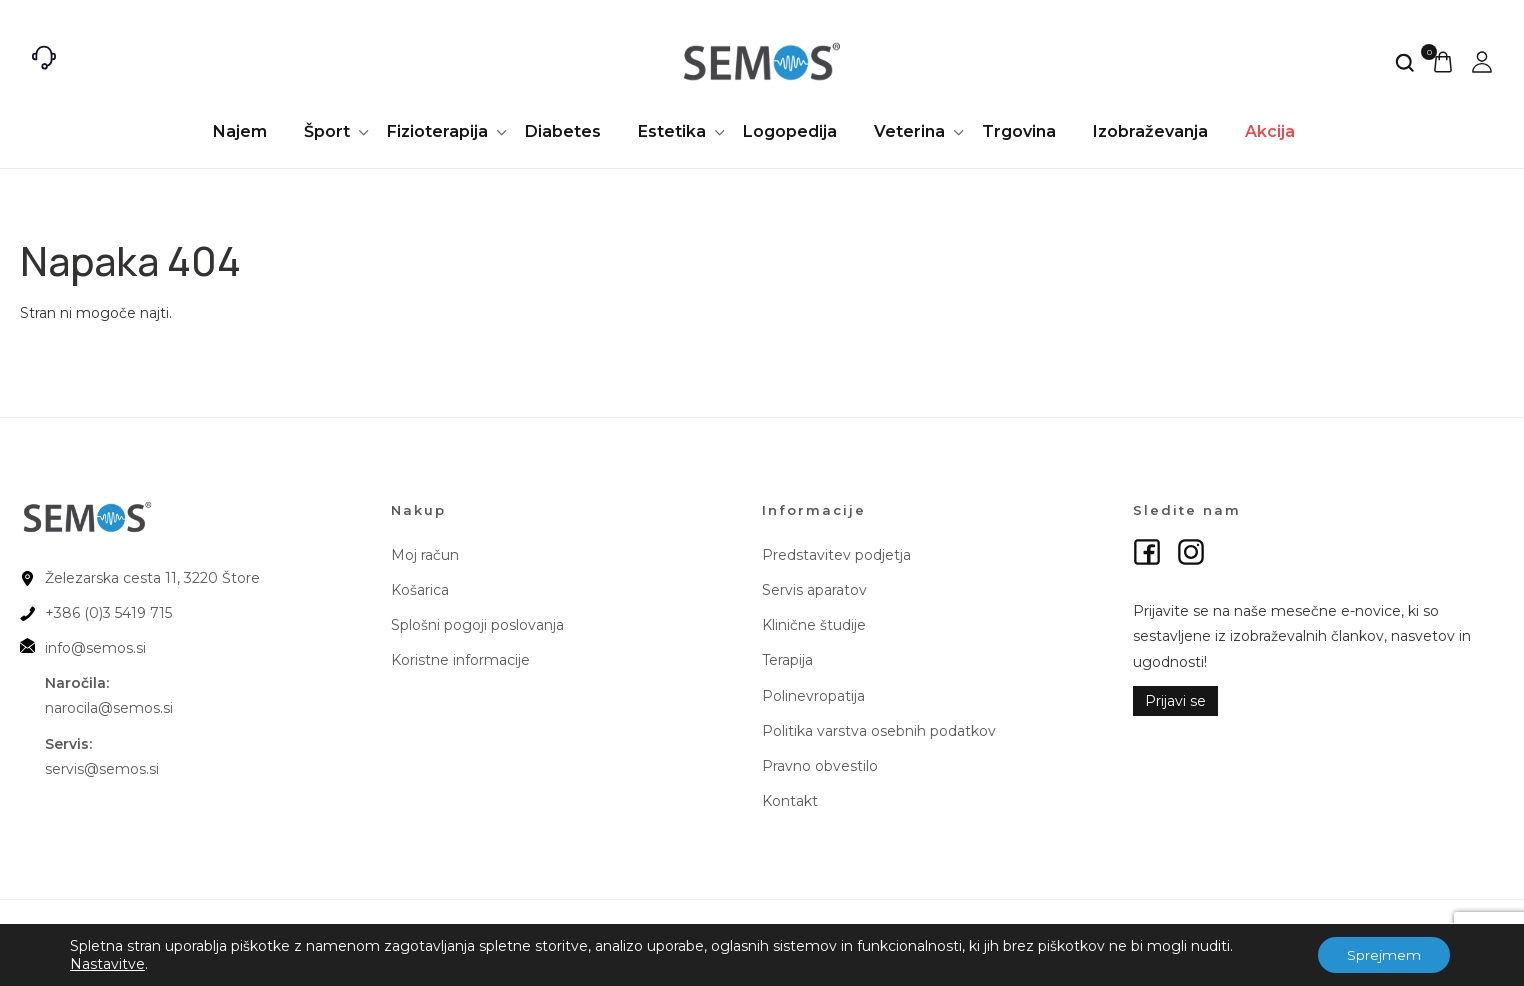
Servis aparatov (814, 590)
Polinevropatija (813, 696)
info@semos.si (95, 648)
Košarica (420, 590)
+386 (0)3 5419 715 (108, 613)
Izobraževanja (1150, 131)
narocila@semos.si (109, 708)
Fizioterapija (437, 131)
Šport (327, 131)
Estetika (672, 131)
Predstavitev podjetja (836, 555)
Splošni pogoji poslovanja (477, 625)
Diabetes (563, 131)
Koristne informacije (460, 660)
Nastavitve (107, 964)
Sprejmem (1383, 955)
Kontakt (790, 801)
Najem (240, 131)
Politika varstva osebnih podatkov (879, 731)
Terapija (787, 660)
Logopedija (790, 131)
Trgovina (1019, 131)
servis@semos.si (102, 769)
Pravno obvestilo (820, 766)
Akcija (1270, 131)
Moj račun (425, 555)
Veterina (909, 131)
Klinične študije (814, 625)
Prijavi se (1175, 701)
